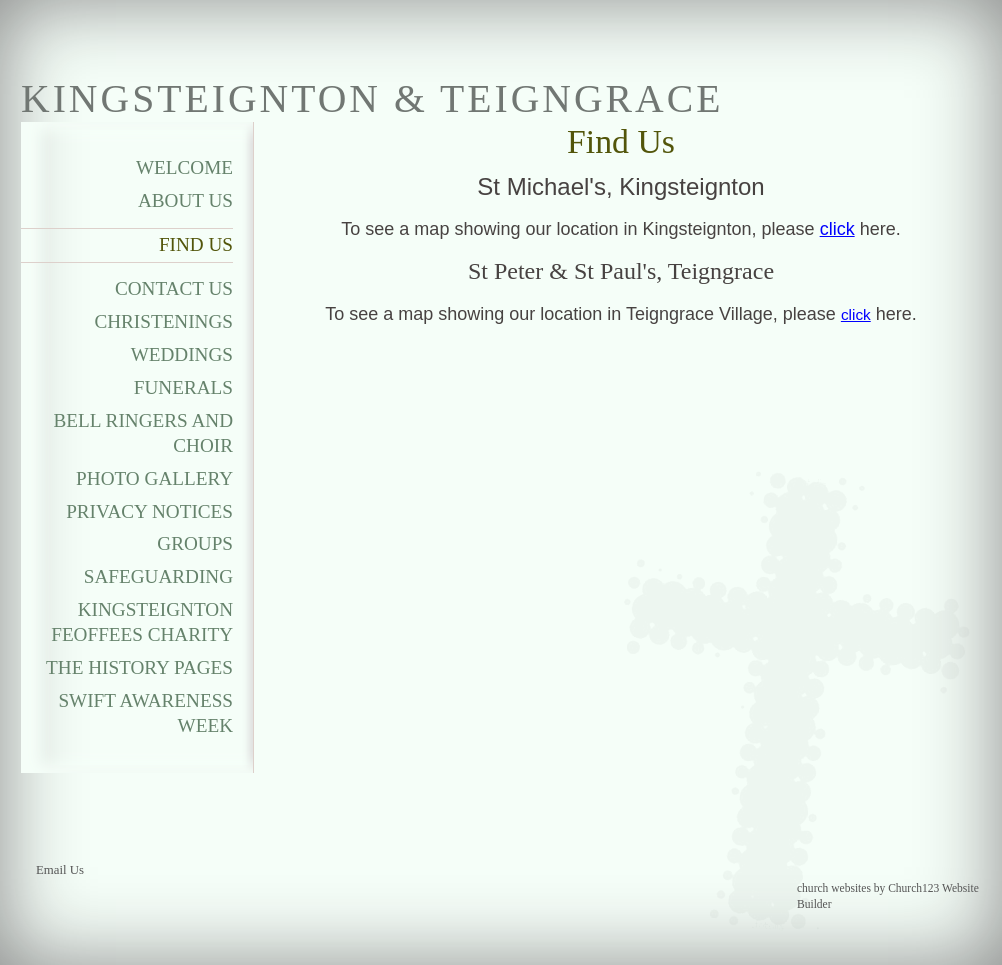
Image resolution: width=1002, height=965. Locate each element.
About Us (185, 200)
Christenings (163, 321)
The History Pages (139, 667)
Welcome (184, 167)
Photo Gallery (154, 478)
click (837, 229)
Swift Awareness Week (145, 713)
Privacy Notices (149, 511)
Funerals (183, 387)
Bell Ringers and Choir (143, 433)
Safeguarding (158, 576)
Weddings (182, 354)
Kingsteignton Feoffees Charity (142, 622)
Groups (195, 543)
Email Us (60, 870)
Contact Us (174, 288)
